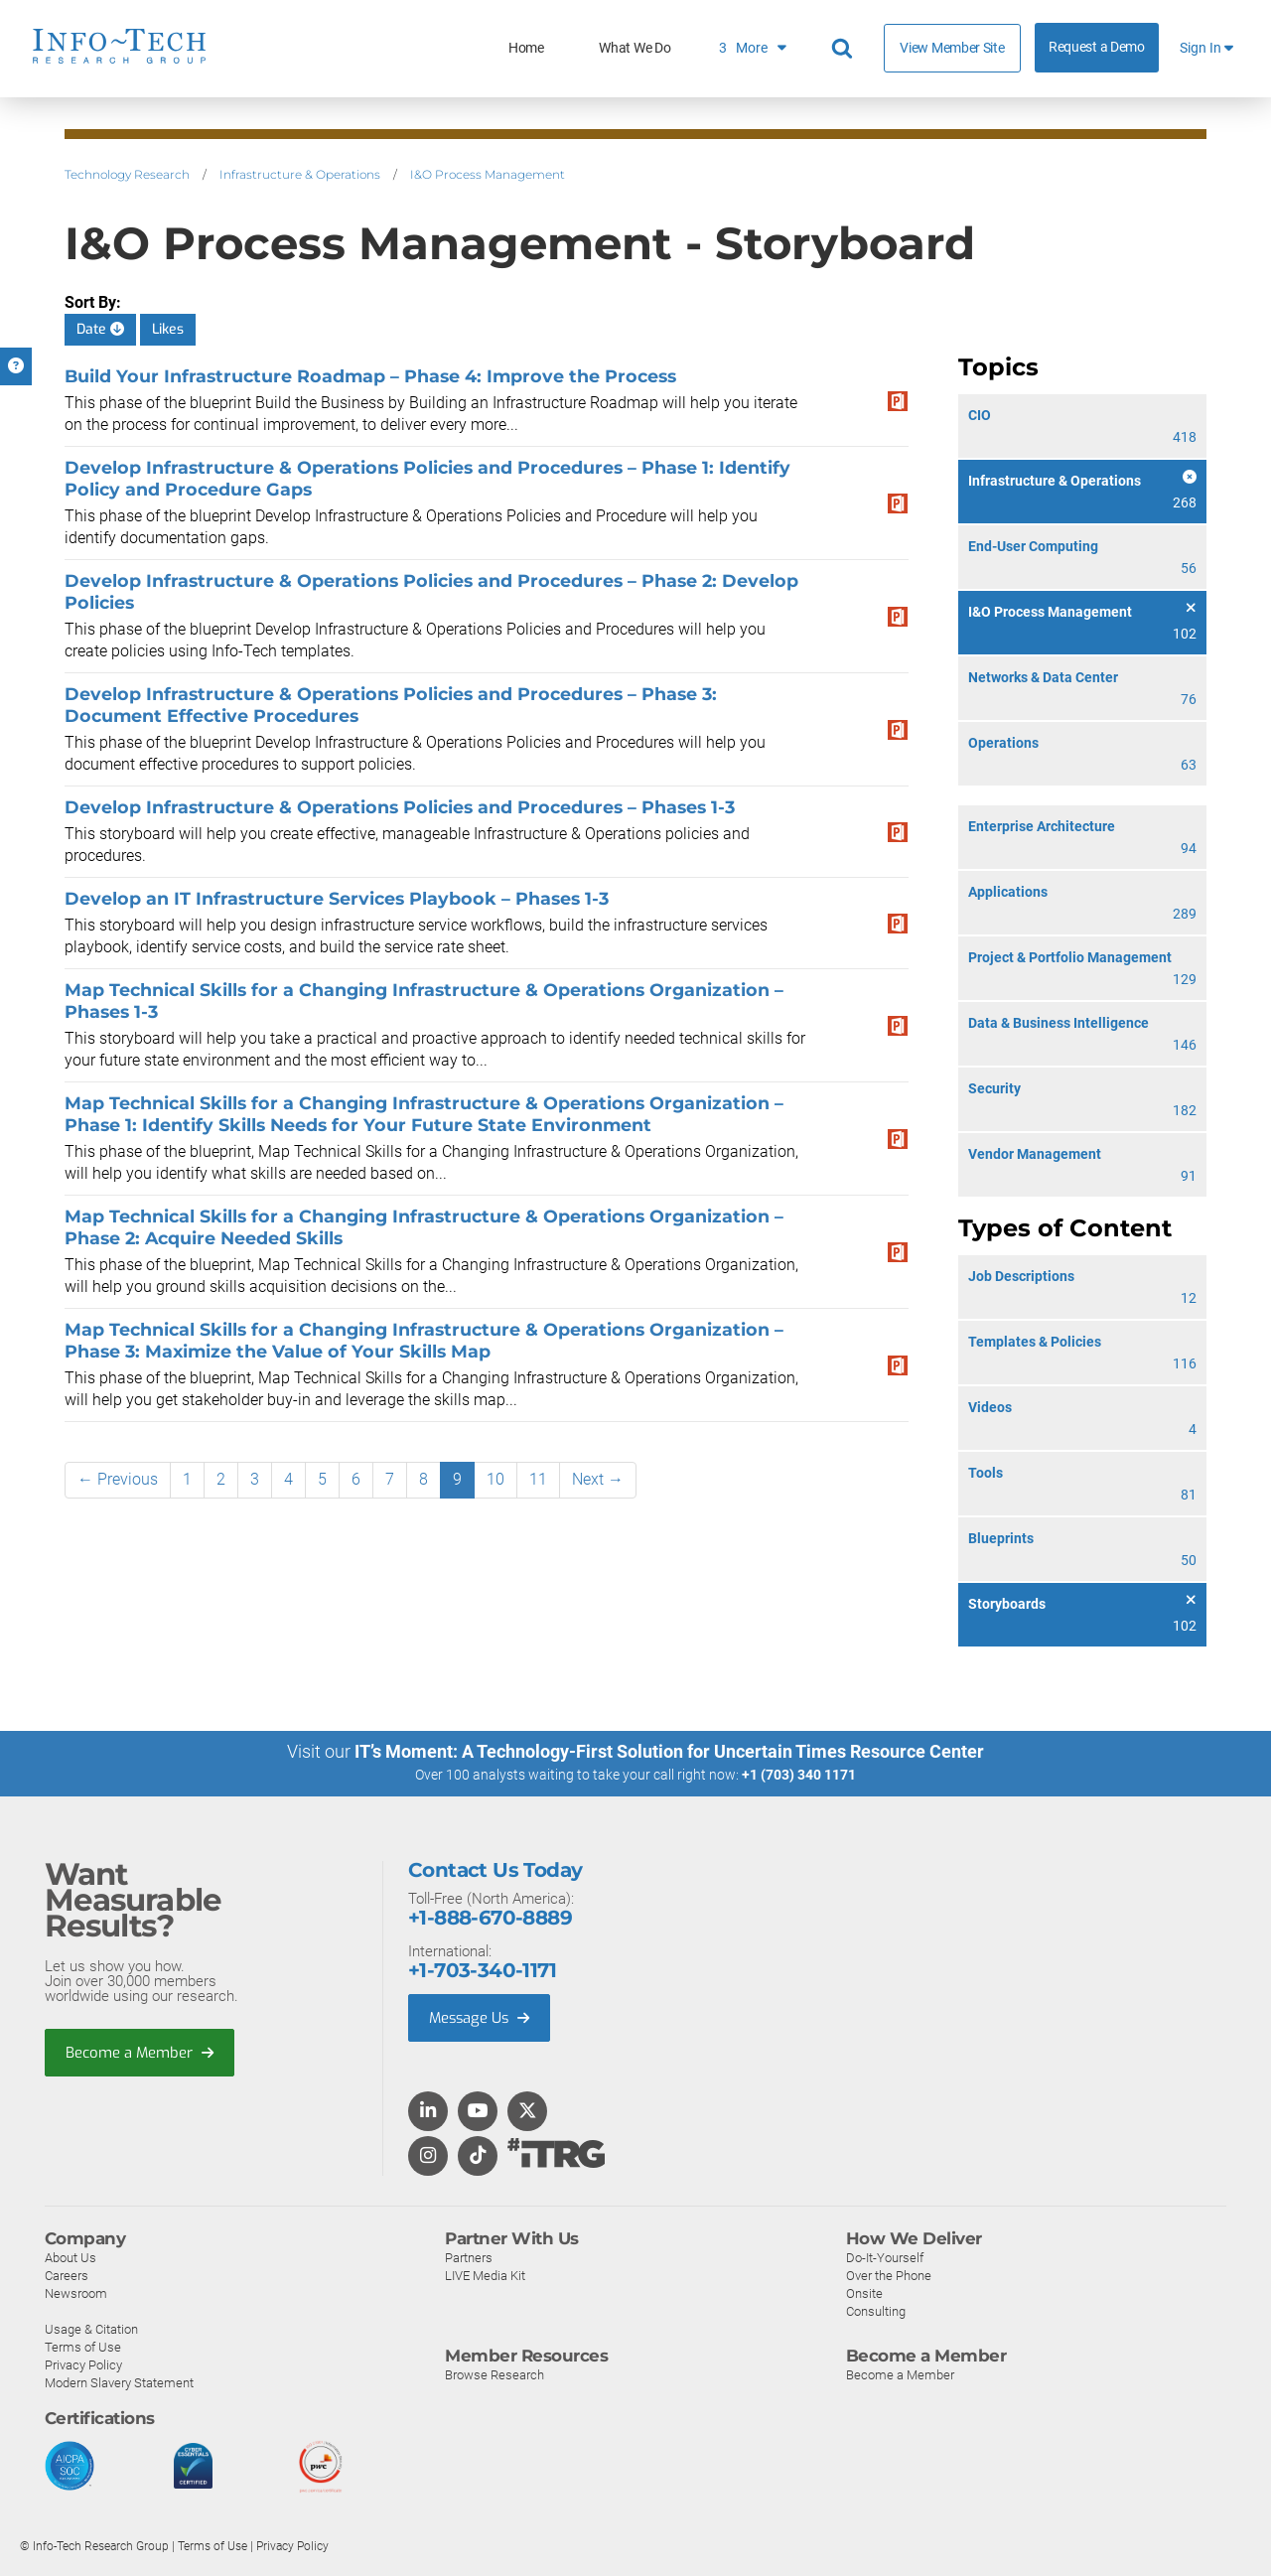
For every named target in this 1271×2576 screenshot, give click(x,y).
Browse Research (494, 2373)
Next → (598, 1479)
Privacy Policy (83, 2364)
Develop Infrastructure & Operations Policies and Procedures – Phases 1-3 (400, 806)
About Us (70, 2256)
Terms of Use (83, 2346)
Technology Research (127, 174)
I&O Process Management (487, 174)
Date (100, 329)
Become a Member (140, 2052)
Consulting (876, 2310)
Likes (168, 329)
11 (538, 1479)
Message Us (481, 2017)
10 (495, 1479)
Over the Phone (888, 2274)
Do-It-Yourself (884, 2256)
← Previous (117, 1479)
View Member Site (952, 48)
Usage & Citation (91, 2328)
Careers (66, 2274)
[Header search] (845, 49)
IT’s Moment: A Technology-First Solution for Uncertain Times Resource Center (669, 1751)
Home (526, 48)
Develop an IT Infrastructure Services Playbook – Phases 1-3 (337, 898)
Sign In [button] (1206, 48)
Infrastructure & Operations (299, 174)
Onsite (864, 2292)
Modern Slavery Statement (119, 2381)
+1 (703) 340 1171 (799, 1775)
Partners (469, 2256)
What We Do (634, 48)
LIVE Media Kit (485, 2274)
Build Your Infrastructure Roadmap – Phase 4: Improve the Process (370, 375)
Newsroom (76, 2292)
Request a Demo (1097, 47)
